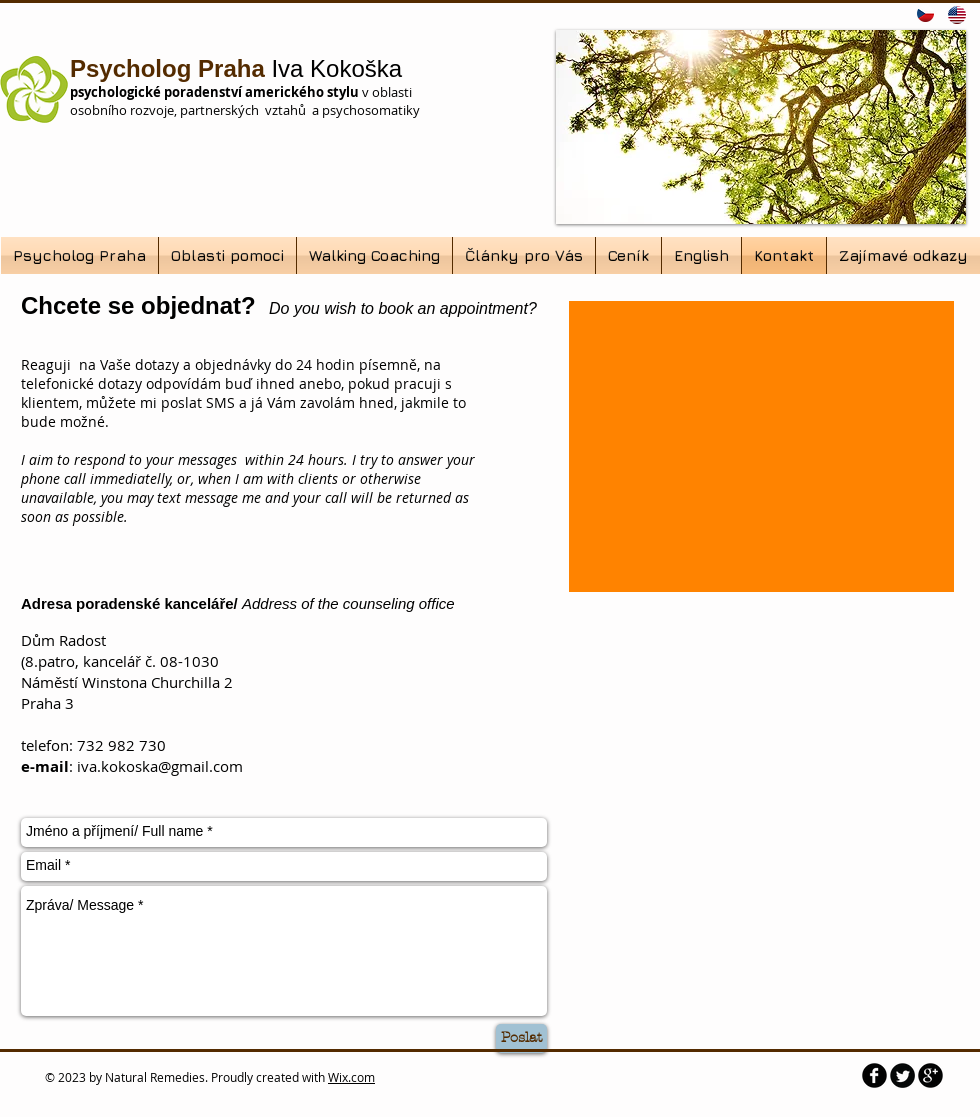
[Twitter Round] (902, 1075)
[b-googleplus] (930, 1075)
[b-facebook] (874, 1075)
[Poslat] (521, 1038)
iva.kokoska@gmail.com (160, 766)
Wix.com (351, 1077)
